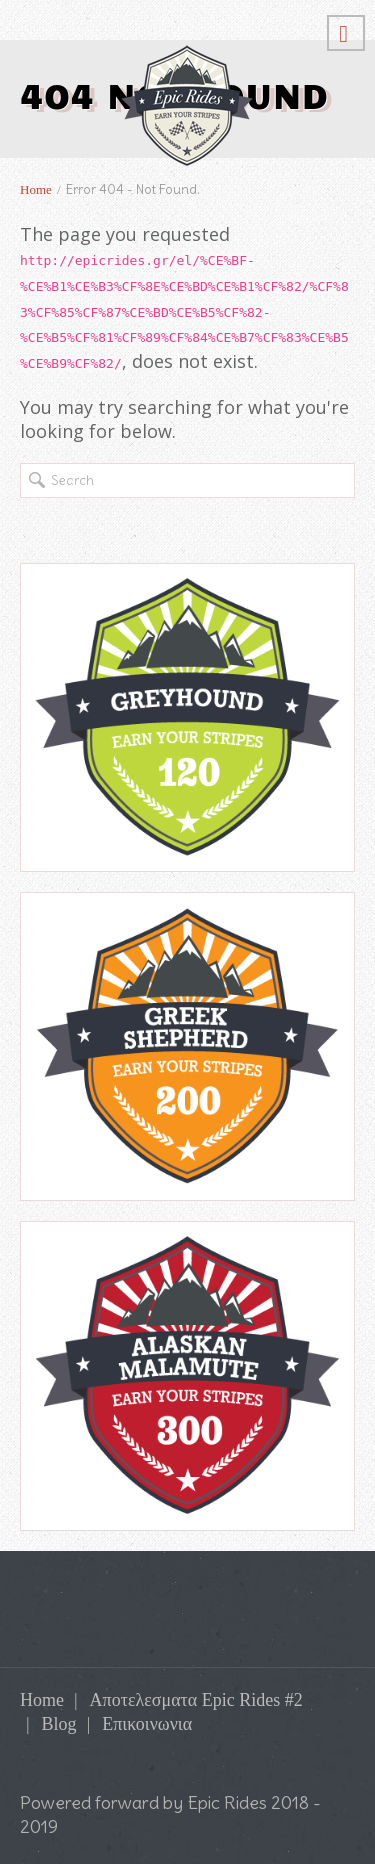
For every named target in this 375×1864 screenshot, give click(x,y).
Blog (59, 1724)
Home (36, 189)
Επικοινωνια (147, 1724)
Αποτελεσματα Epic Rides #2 (196, 1700)
